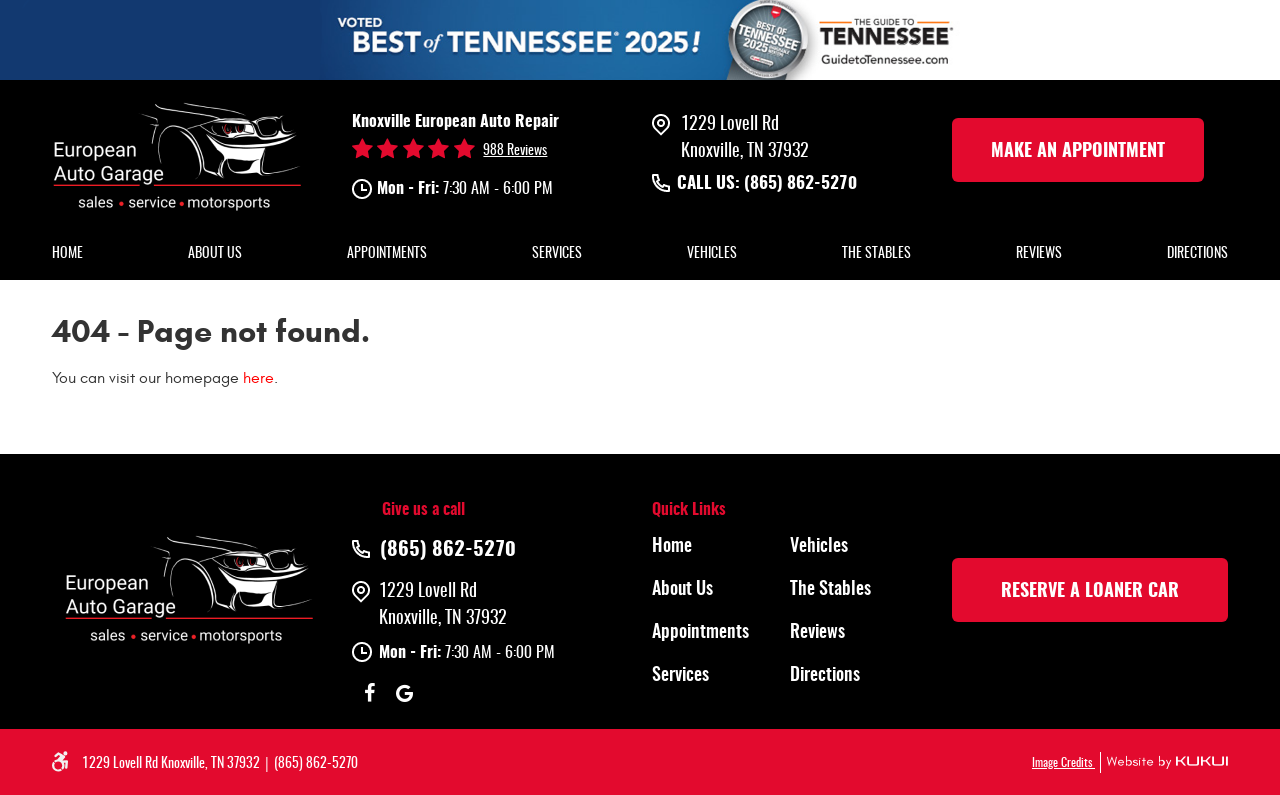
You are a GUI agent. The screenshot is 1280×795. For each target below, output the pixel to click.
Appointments (387, 254)
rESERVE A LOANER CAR (1090, 592)
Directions (1197, 254)
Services (557, 254)
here (258, 378)
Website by (1164, 762)
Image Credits (1063, 763)
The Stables (876, 254)
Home (67, 254)
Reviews (1039, 254)
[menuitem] (67, 255)
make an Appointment (1078, 152)
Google (404, 693)
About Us (215, 254)
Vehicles (712, 254)
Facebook (369, 693)
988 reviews (515, 151)
